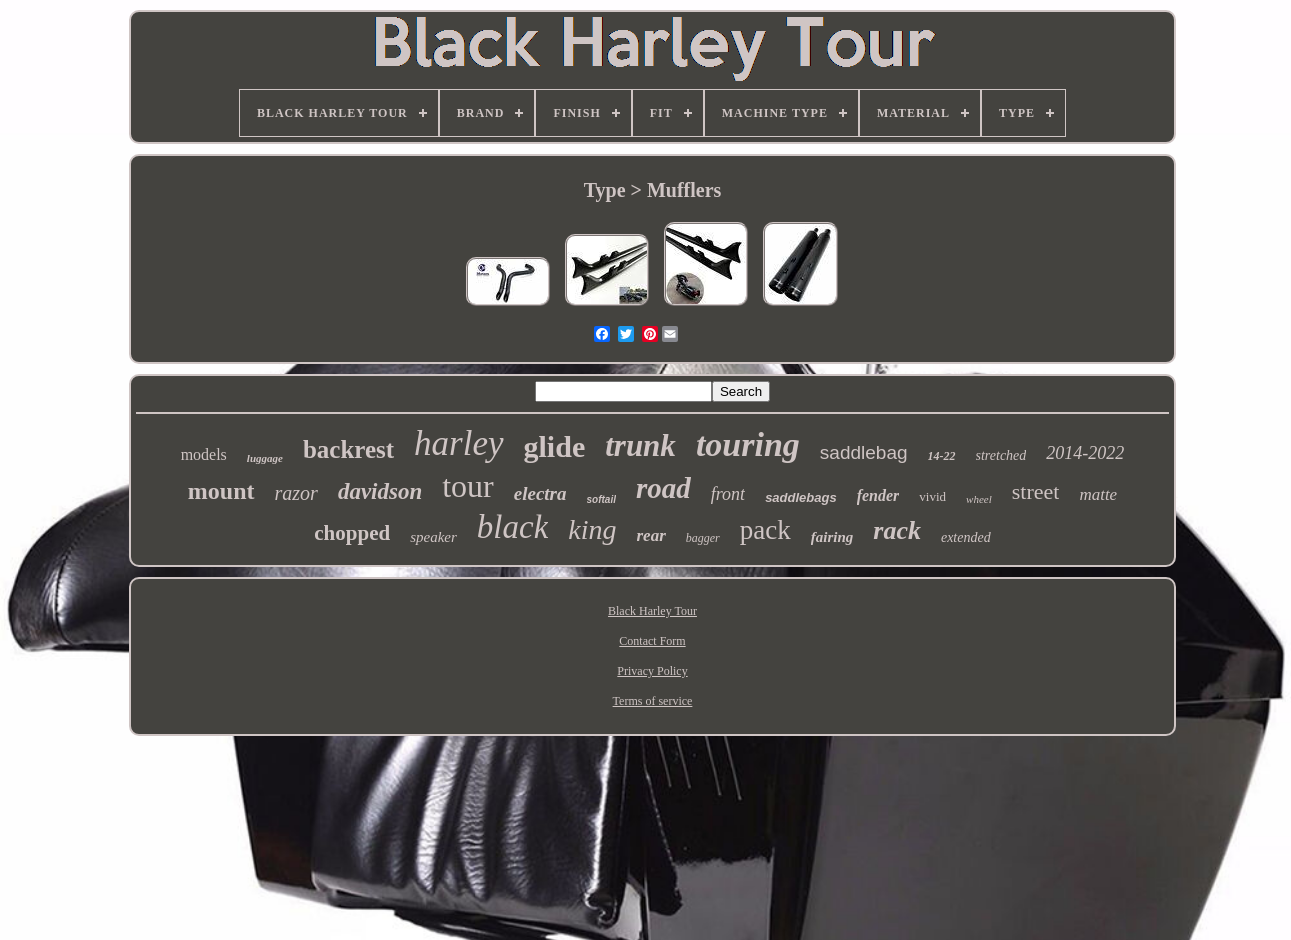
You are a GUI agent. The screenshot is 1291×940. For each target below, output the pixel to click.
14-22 (942, 456)
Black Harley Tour (652, 611)
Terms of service (653, 701)
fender (878, 495)
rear (651, 535)
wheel (979, 499)
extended (966, 537)
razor (296, 493)
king (592, 529)
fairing (832, 537)
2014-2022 (1085, 453)
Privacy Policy (652, 671)
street (1036, 491)
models (204, 454)
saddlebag (864, 452)
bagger (703, 538)
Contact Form (652, 641)
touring (748, 444)
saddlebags (801, 497)
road (663, 488)
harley (458, 443)
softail (601, 499)
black (512, 527)
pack (765, 530)
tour (468, 486)
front (728, 494)
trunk (640, 445)
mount (221, 491)
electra (540, 493)
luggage (265, 458)
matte (1098, 494)
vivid (932, 496)
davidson (380, 491)
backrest (348, 449)
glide (555, 446)
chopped (352, 533)
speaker (433, 537)
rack (897, 530)
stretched (1001, 455)
